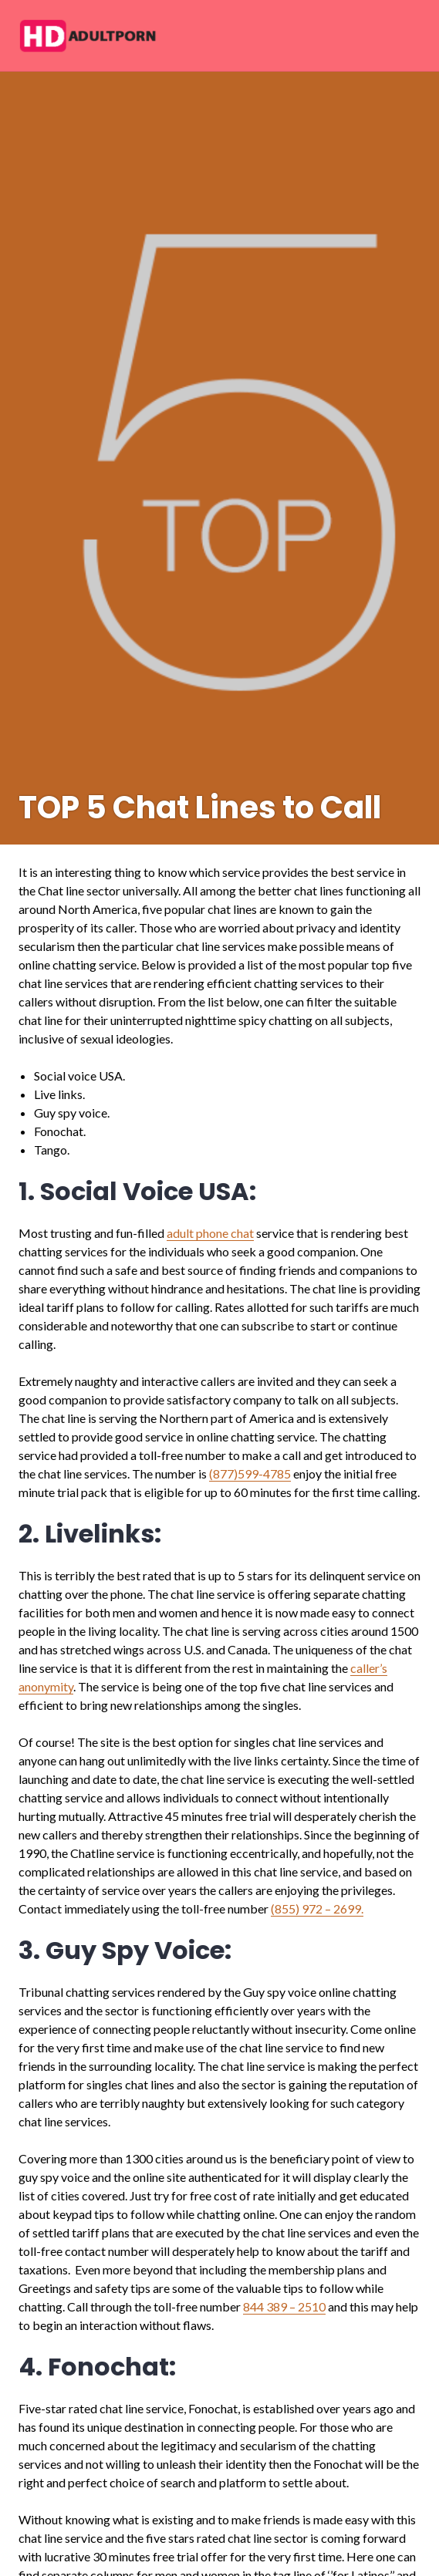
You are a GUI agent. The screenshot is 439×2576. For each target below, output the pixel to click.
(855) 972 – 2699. (317, 1908)
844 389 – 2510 (284, 2306)
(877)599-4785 (250, 1473)
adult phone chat (210, 1233)
